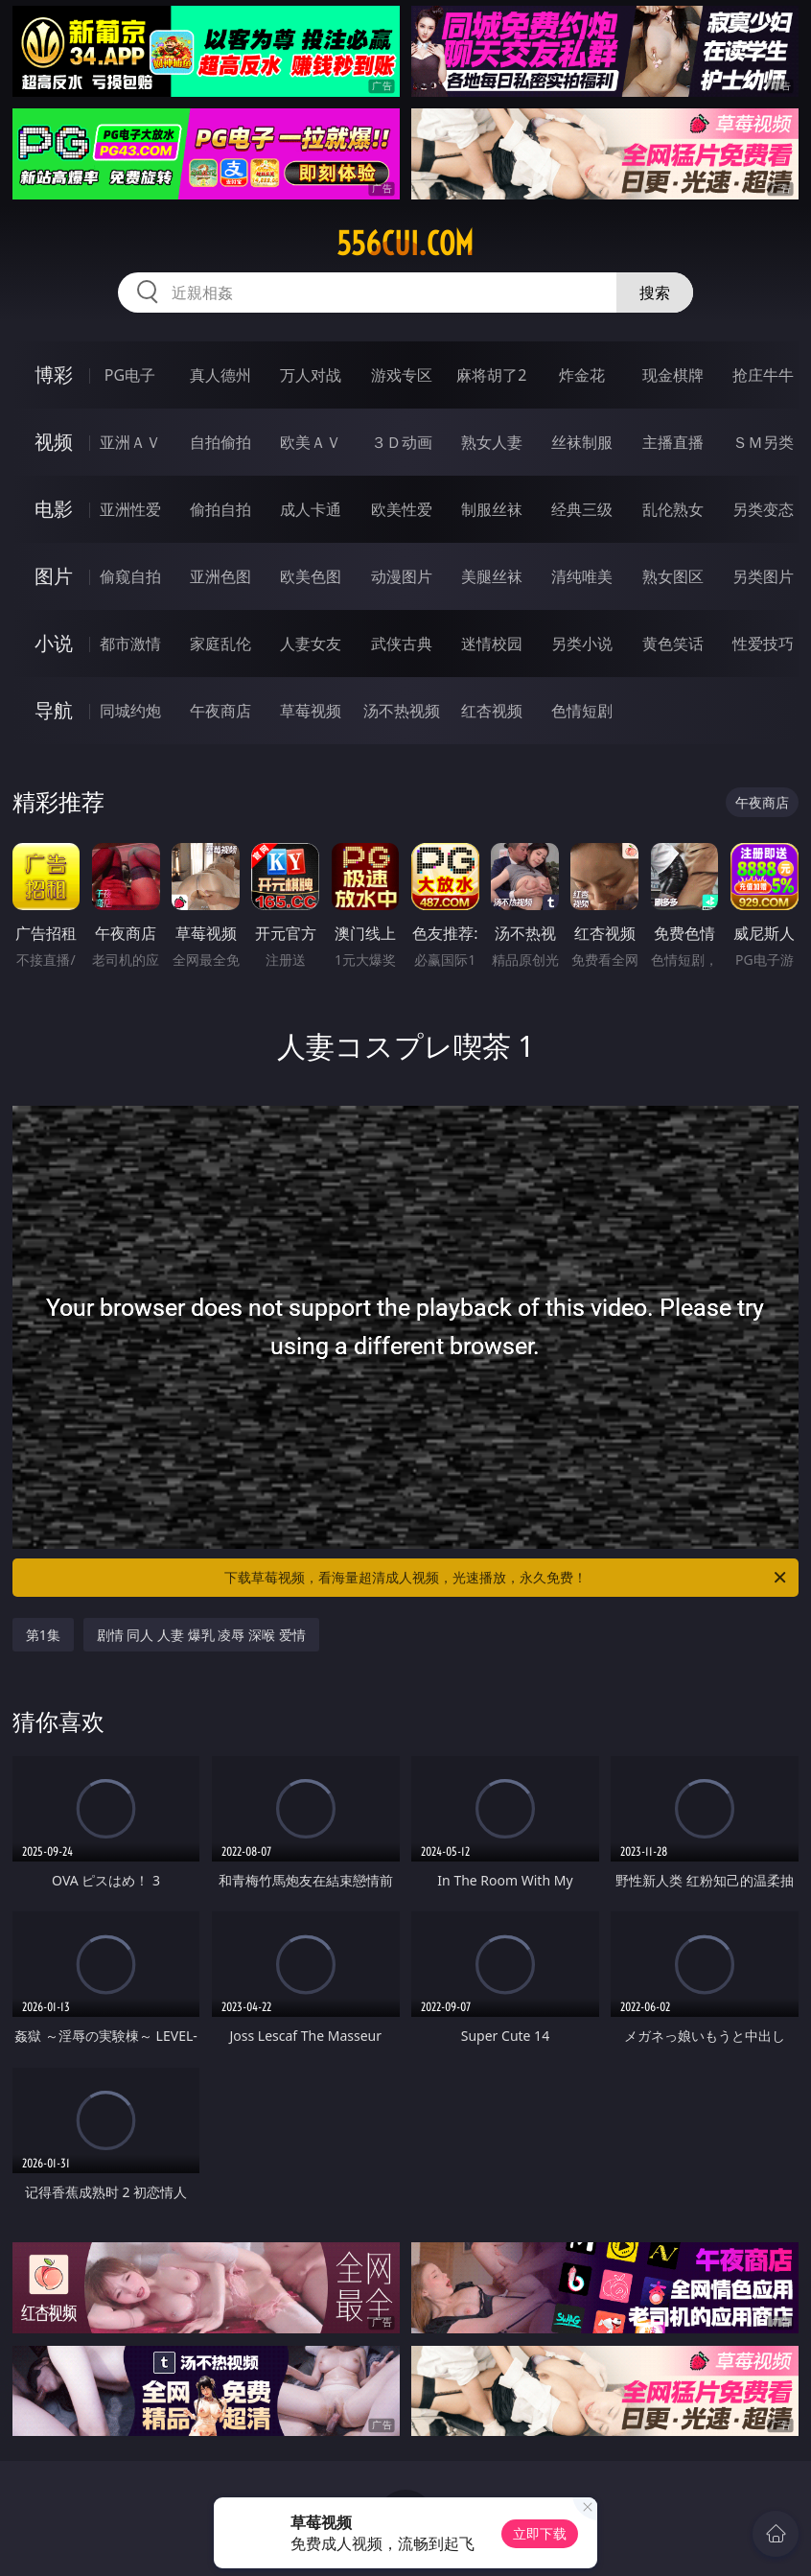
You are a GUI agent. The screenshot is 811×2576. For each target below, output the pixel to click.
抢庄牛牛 (763, 375)
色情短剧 (582, 710)
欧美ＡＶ (310, 442)
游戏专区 (401, 375)
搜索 (654, 292)
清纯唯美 (582, 576)
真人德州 (220, 375)
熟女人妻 (491, 442)
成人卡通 (310, 509)
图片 (54, 576)
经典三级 (582, 509)
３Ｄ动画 (401, 442)
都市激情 (130, 643)
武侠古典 (401, 643)
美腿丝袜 (491, 576)
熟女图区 (673, 576)
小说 (54, 643)
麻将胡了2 (491, 375)
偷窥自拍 (130, 576)
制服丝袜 (491, 509)
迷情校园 (491, 643)
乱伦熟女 (673, 509)
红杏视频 (491, 710)
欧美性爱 (401, 509)
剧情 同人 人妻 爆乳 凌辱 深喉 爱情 (201, 1635)
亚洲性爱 (130, 509)
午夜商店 (220, 710)
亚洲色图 (220, 576)
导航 (54, 710)
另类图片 (763, 576)
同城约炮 (130, 710)
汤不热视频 (401, 710)
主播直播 (673, 442)
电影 (54, 509)
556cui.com (405, 243)
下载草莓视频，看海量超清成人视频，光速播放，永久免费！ (506, 1577)
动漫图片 (401, 576)
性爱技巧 (763, 643)
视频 (54, 442)
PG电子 (129, 375)
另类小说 (582, 643)
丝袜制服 (582, 442)
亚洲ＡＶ (130, 442)
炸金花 (582, 375)
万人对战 (310, 375)
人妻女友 (310, 643)
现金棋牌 (673, 375)
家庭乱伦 (220, 643)
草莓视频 (310, 710)
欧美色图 (310, 576)
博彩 (54, 374)
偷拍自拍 (220, 509)
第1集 (43, 1635)
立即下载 (540, 2533)
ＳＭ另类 (763, 442)
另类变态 (763, 509)
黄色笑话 (673, 643)
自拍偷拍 (220, 442)
